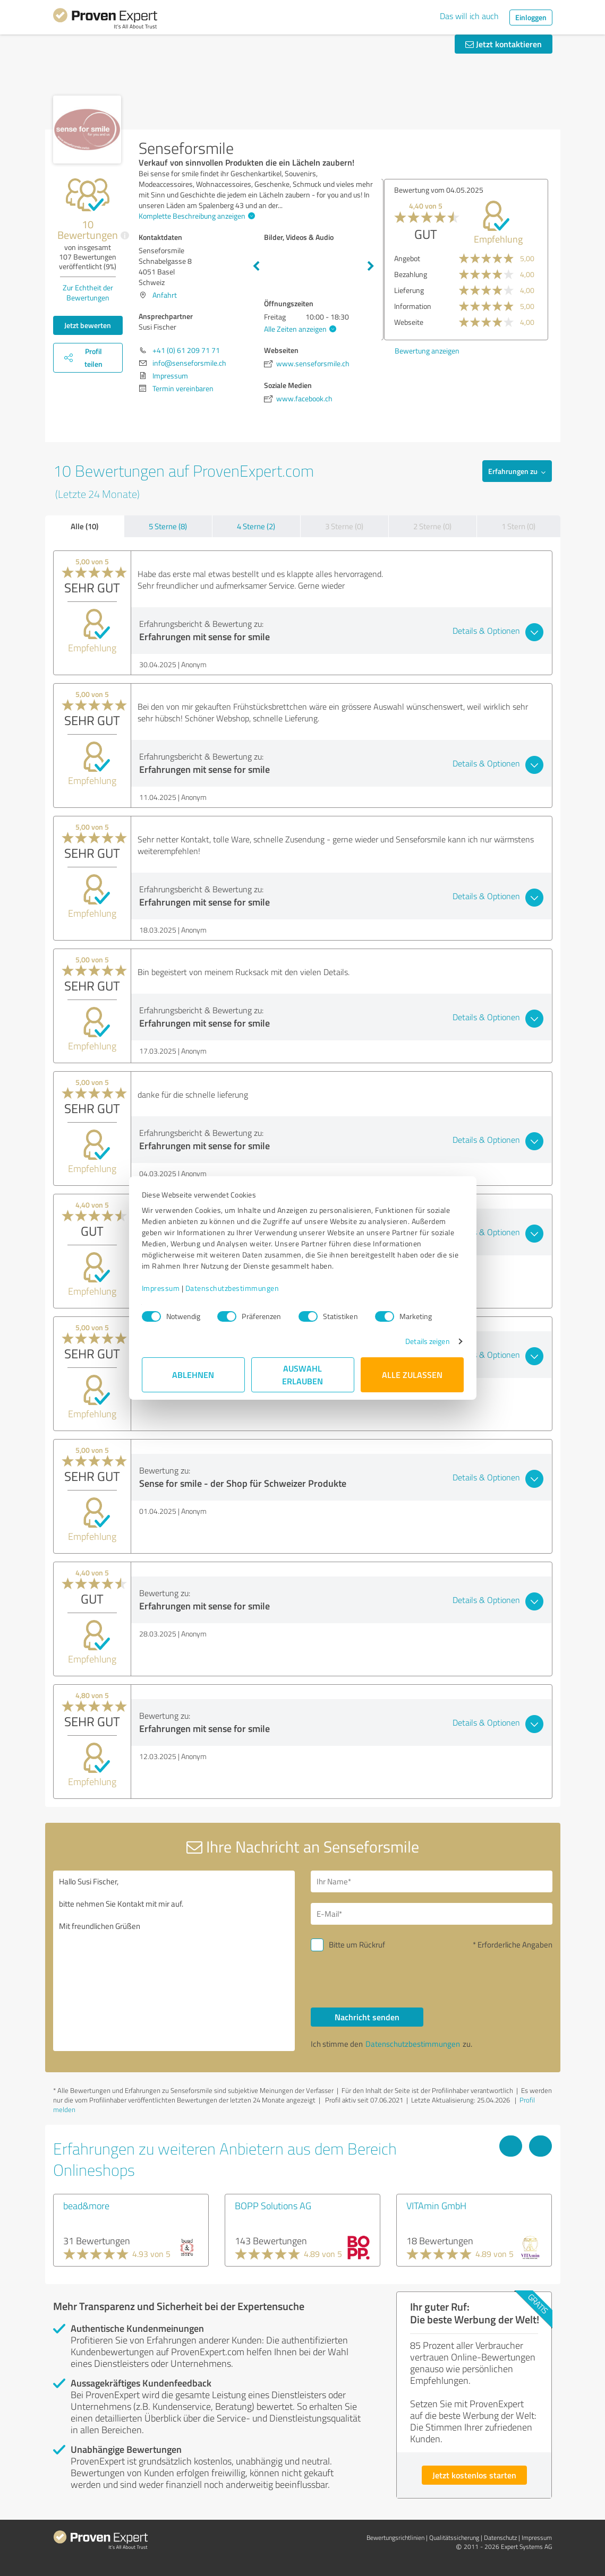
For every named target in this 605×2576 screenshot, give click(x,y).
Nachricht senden (367, 2017)
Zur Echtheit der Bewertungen (88, 292)
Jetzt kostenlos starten (474, 2475)
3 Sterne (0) (344, 526)
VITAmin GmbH (436, 2205)
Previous (256, 266)
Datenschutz (500, 2537)
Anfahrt (164, 295)
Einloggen (531, 17)
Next (370, 266)
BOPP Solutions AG (273, 2205)
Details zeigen (427, 1341)
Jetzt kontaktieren (503, 44)
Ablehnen (193, 1374)
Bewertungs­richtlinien (395, 2537)
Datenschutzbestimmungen (232, 1288)
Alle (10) (84, 526)
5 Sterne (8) (168, 526)
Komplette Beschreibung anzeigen (195, 216)
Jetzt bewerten (87, 325)
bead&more (86, 2205)
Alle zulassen (412, 1374)
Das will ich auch (469, 16)
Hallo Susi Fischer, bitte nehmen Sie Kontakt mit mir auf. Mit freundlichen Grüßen (174, 1961)
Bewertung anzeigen (424, 351)
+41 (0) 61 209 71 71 (186, 350)
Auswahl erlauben (302, 1374)
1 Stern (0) (518, 526)
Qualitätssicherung (454, 2537)
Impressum (161, 1288)
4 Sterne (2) (256, 526)
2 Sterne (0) (432, 526)
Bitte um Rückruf (357, 1944)
